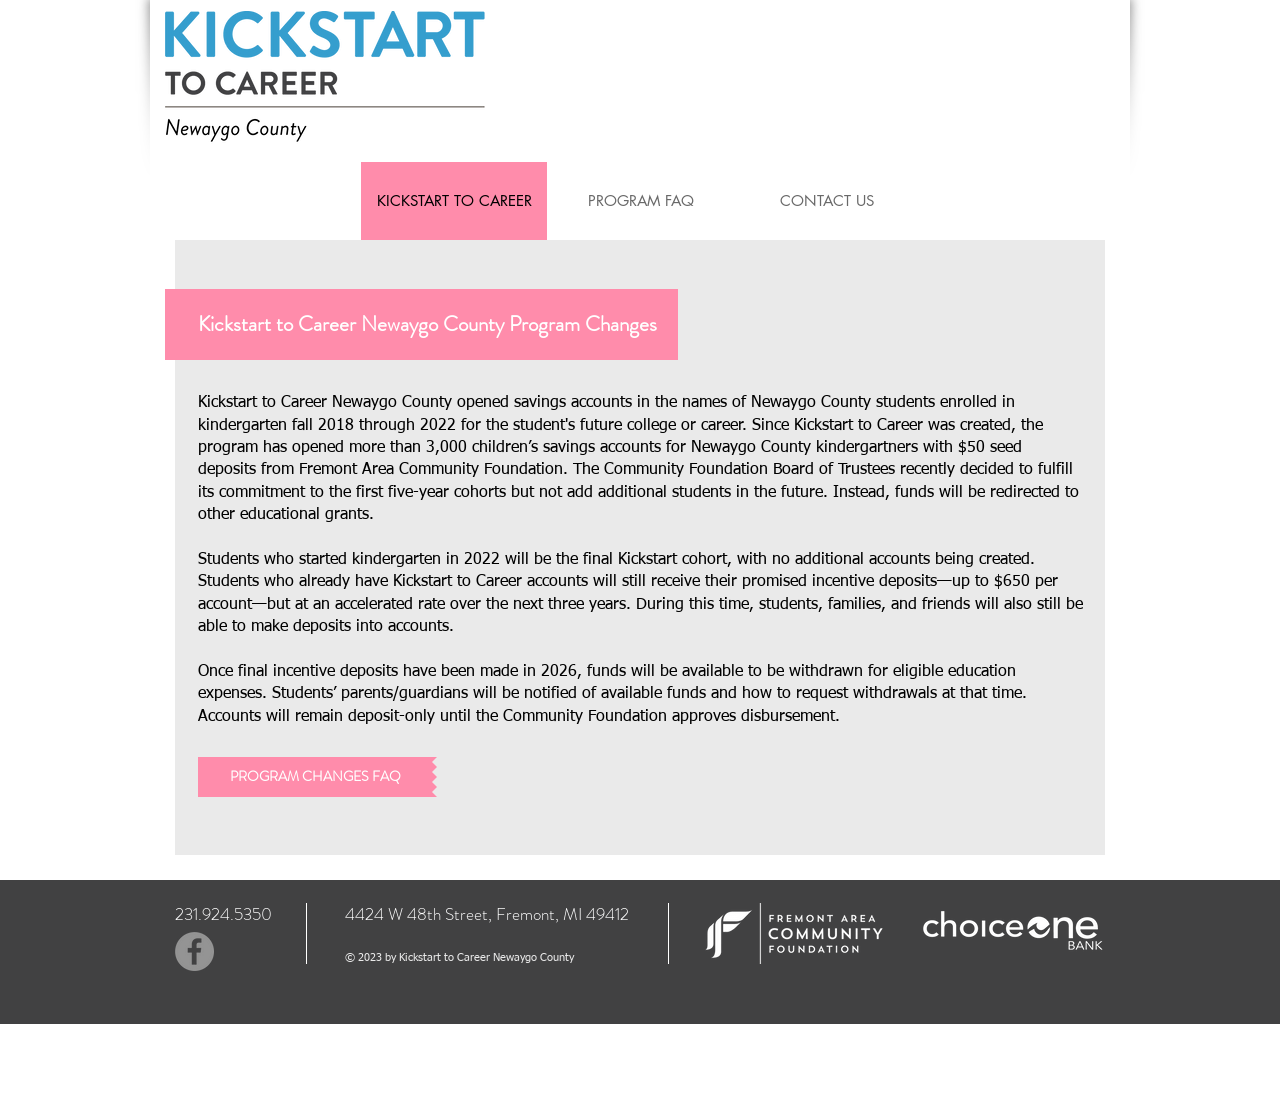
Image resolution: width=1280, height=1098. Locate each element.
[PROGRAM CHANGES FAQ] (315, 777)
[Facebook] (194, 951)
